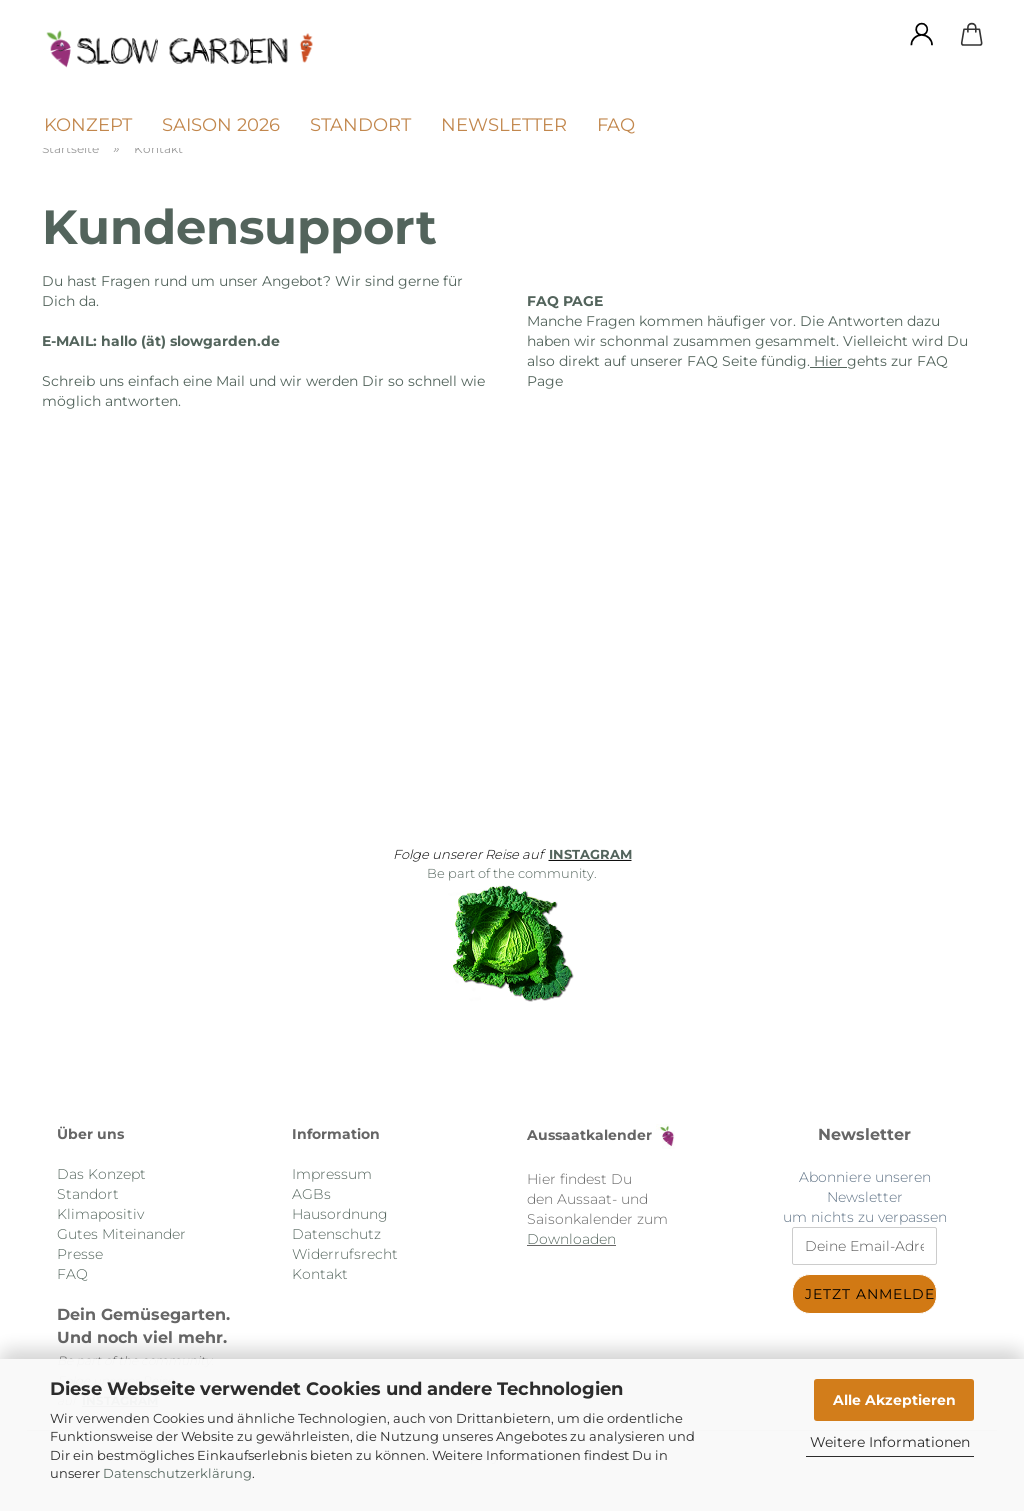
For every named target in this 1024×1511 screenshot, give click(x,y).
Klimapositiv (100, 1214)
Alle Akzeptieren (894, 1400)
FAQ (616, 125)
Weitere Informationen (890, 1442)
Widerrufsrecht (345, 1254)
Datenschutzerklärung (177, 1473)
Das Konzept (101, 1174)
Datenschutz (336, 1234)
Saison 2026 (221, 125)
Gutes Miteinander (121, 1234)
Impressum (332, 1174)
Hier (826, 361)
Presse (80, 1254)
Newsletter (504, 125)
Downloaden (571, 1239)
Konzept (88, 125)
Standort (360, 125)
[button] (922, 35)
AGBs (311, 1194)
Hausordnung (340, 1214)
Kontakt (320, 1274)
